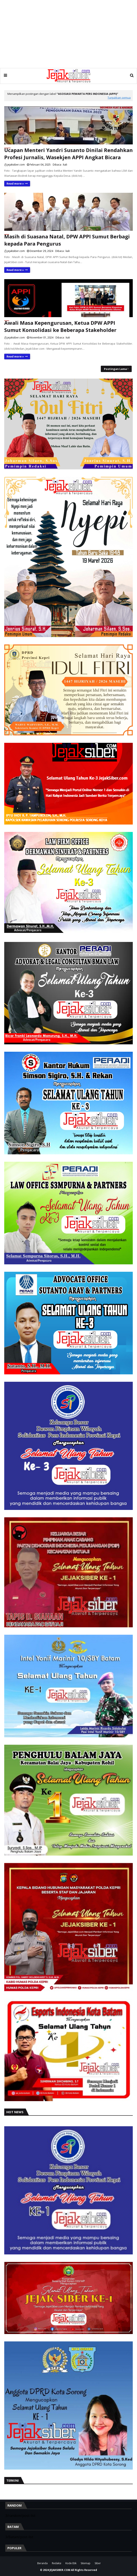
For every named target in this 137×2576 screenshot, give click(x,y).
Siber (98, 2563)
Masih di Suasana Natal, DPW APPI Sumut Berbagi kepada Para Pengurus (67, 240)
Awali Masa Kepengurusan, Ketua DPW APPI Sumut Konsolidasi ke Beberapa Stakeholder (60, 326)
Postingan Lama (115, 369)
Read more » (15, 183)
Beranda (42, 2563)
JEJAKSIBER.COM (60, 2570)
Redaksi (56, 2563)
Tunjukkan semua (119, 97)
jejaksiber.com (16, 164)
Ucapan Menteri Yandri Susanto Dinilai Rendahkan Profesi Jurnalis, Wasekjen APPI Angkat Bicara (68, 154)
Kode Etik (70, 2563)
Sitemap (85, 2563)
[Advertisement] (70, 33)
